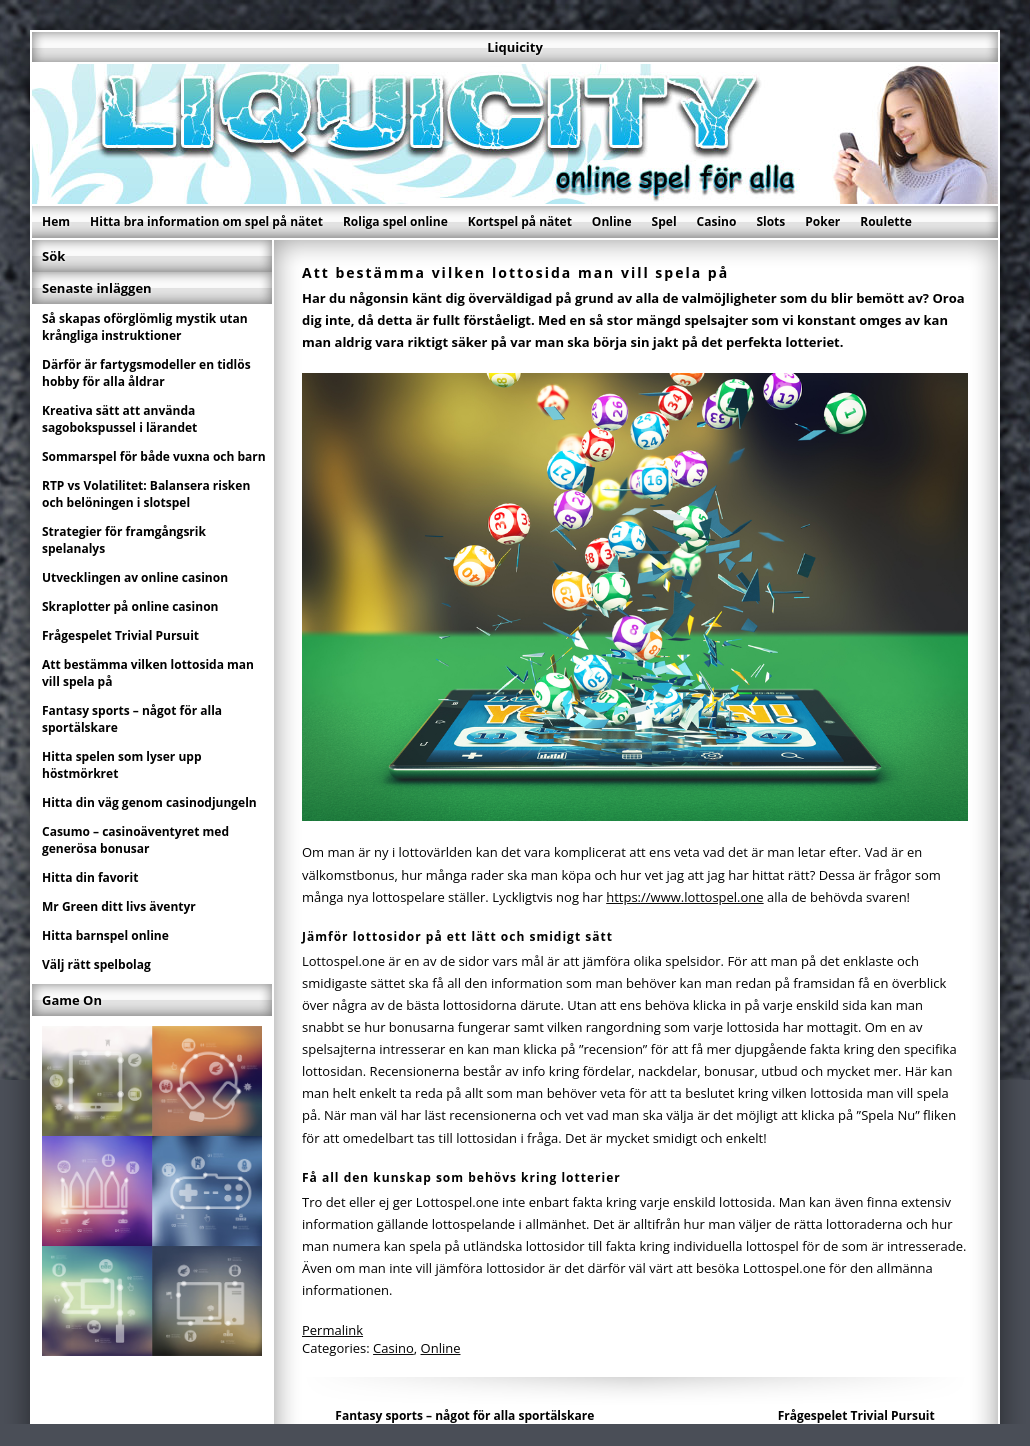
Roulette (886, 221)
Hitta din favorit (90, 877)
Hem (56, 221)
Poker (822, 221)
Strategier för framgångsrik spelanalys (124, 540)
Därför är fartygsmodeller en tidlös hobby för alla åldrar (146, 373)
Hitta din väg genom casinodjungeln (149, 802)
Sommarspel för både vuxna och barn (154, 456)
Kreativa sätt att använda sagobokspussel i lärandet (119, 419)
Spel (664, 221)
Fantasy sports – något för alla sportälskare (464, 1415)
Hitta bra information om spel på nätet (206, 221)
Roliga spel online (395, 221)
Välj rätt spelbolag (96, 964)
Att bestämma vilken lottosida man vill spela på (148, 673)
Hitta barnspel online (105, 935)
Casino (717, 221)
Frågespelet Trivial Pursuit (856, 1415)
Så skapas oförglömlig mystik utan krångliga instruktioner (145, 327)
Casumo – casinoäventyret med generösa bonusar (135, 840)
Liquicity (515, 47)
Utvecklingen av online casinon (135, 577)
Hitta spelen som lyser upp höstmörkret (122, 765)
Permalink (332, 1330)
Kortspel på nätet (520, 221)
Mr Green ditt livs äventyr (119, 906)
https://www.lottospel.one (684, 897)
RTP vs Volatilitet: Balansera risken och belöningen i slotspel (146, 494)
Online (612, 221)
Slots (770, 221)
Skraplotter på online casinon (130, 606)
